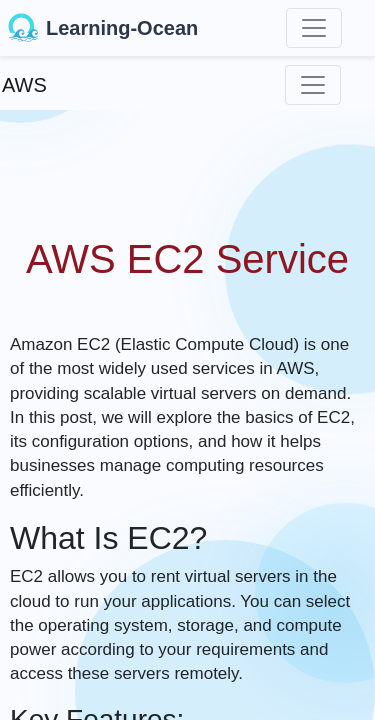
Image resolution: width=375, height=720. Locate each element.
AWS (24, 85)
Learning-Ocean (103, 28)
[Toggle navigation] (314, 28)
